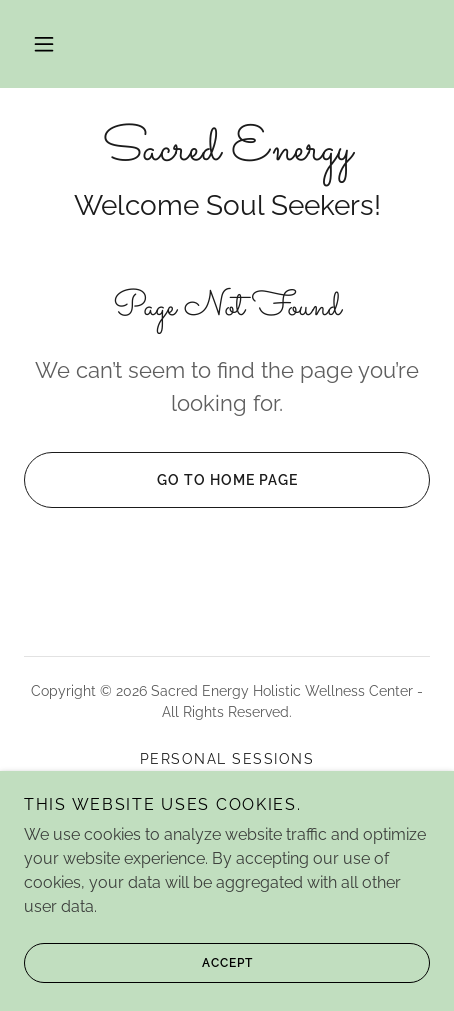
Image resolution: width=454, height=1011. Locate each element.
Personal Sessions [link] (227, 759)
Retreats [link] (227, 807)
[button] (44, 44)
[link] (227, 150)
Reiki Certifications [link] (227, 783)
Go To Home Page (160, 480)
